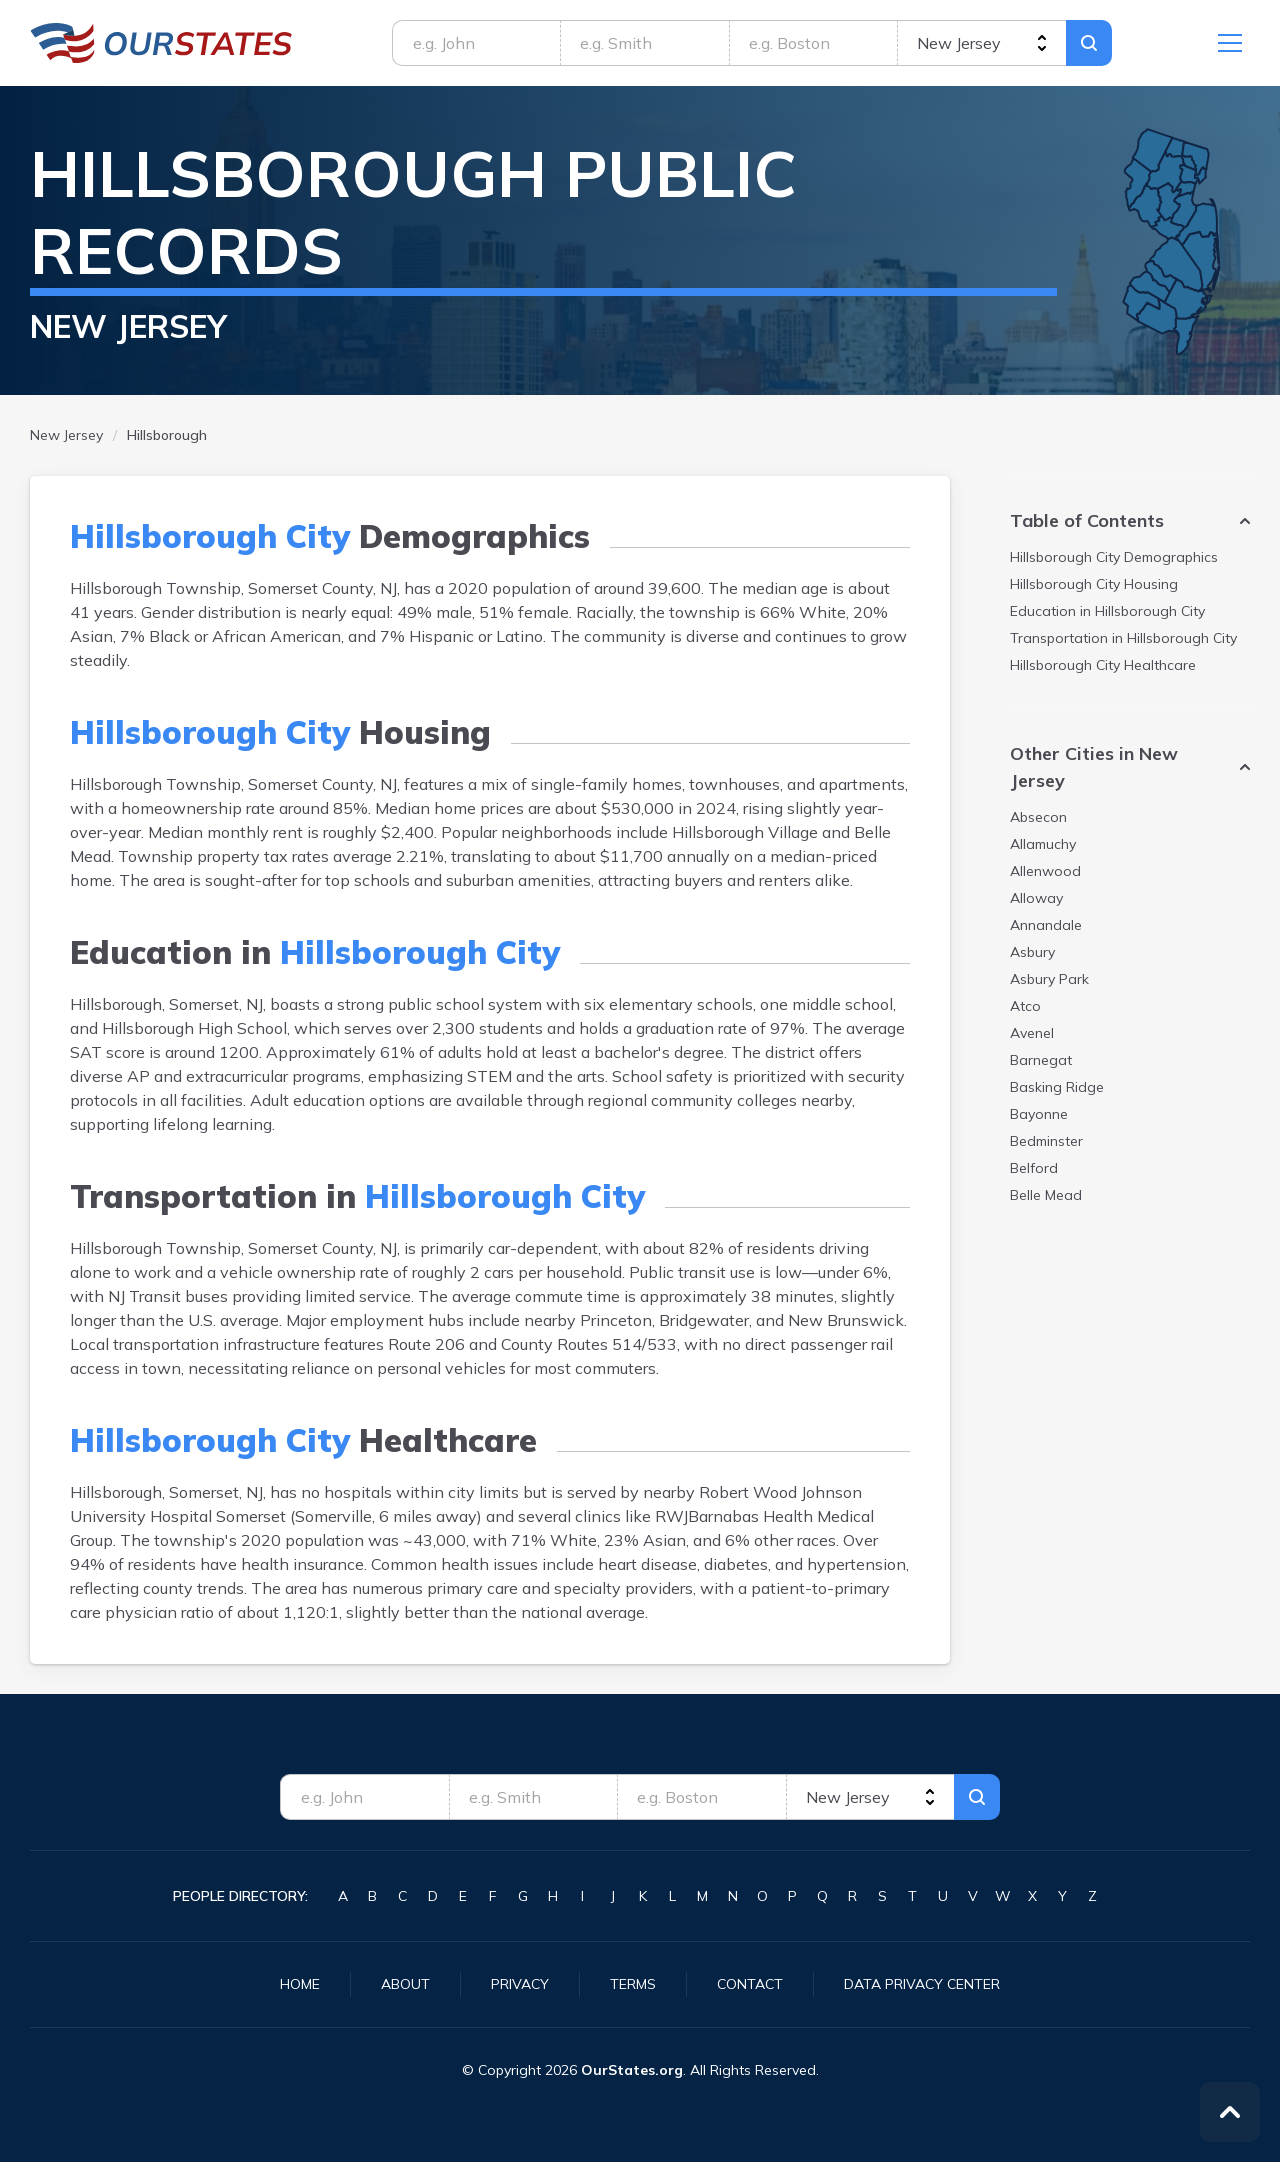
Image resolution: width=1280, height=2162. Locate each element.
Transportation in (1123, 638)
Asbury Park (1049, 979)
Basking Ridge (1057, 1087)
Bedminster (1046, 1141)
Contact (750, 1984)
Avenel (1032, 1033)
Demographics (1114, 557)
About (405, 1984)
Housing (1094, 584)
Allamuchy (1043, 844)
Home (300, 1984)
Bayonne (1039, 1114)
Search (1089, 43)
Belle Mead (1046, 1195)
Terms (633, 1984)
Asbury (1032, 952)
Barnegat (1041, 1060)
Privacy (520, 1984)
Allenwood (1045, 871)
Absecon (1038, 817)
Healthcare (1103, 665)
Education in (1107, 611)
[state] (981, 43)
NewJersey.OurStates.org (161, 43)
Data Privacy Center (922, 1984)
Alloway (1036, 898)
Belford (1034, 1168)
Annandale (1046, 925)
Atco (1025, 1006)
